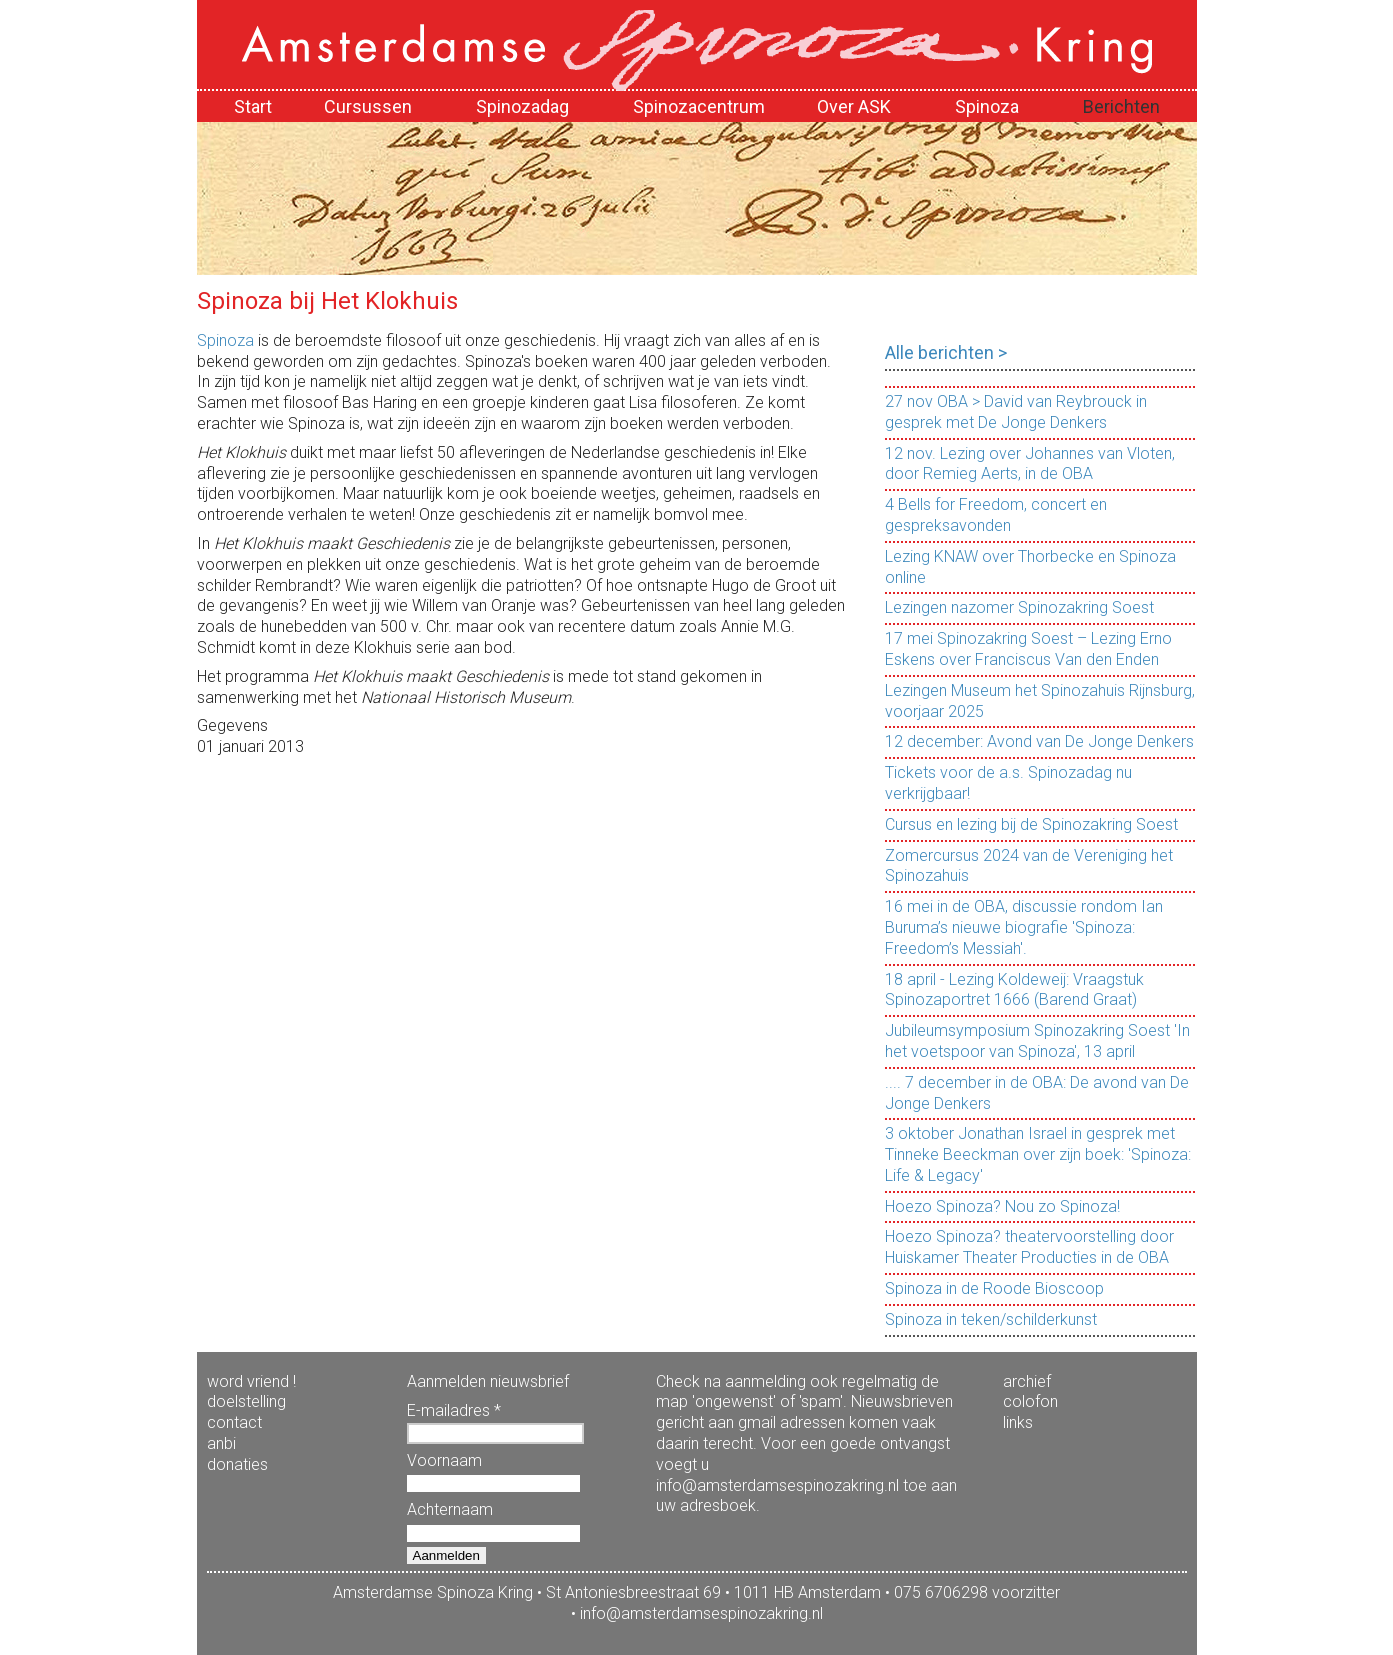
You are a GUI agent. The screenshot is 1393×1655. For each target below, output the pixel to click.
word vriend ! (251, 1381)
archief (1027, 1381)
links (1018, 1422)
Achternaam (450, 1509)
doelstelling (246, 1401)
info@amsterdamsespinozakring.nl (701, 1613)
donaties (237, 1464)
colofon (1030, 1401)
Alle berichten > (946, 352)
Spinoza (225, 340)
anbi (221, 1443)
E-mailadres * (454, 1410)
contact (234, 1422)
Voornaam (444, 1460)
